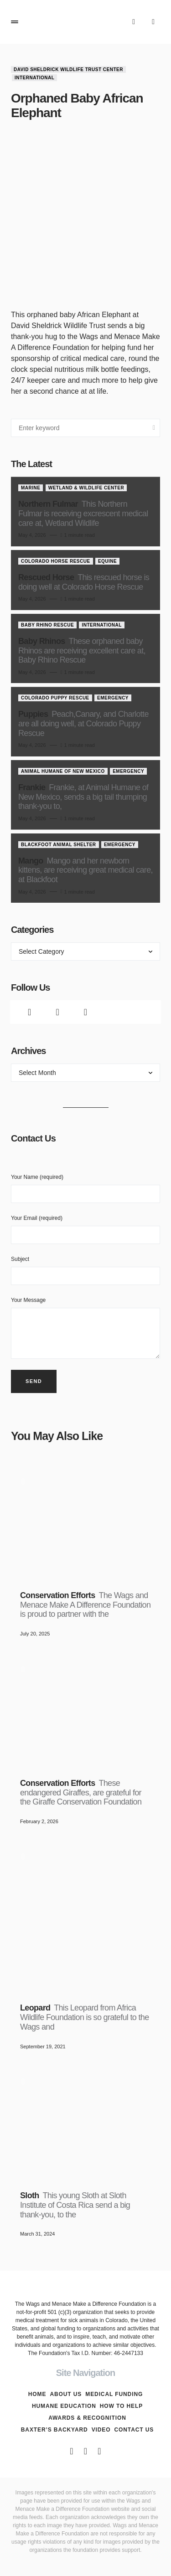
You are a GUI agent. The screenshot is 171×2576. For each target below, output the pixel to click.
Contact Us (134, 2430)
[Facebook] (29, 1012)
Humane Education (64, 2406)
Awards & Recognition (87, 2418)
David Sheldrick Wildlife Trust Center (68, 69)
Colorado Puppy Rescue (55, 697)
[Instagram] (85, 1012)
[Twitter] (57, 1012)
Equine (107, 561)
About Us (66, 2394)
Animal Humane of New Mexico (63, 771)
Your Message (85, 1328)
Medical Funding (114, 2394)
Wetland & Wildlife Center (86, 487)
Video (101, 2430)
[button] (14, 22)
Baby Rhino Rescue (47, 624)
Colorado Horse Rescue (55, 561)
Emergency (113, 697)
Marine (30, 487)
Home (37, 2394)
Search (154, 428)
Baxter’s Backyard (54, 2430)
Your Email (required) (85, 1229)
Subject (85, 1270)
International (34, 77)
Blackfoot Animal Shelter (58, 844)
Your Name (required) (85, 1188)
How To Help (121, 2406)
